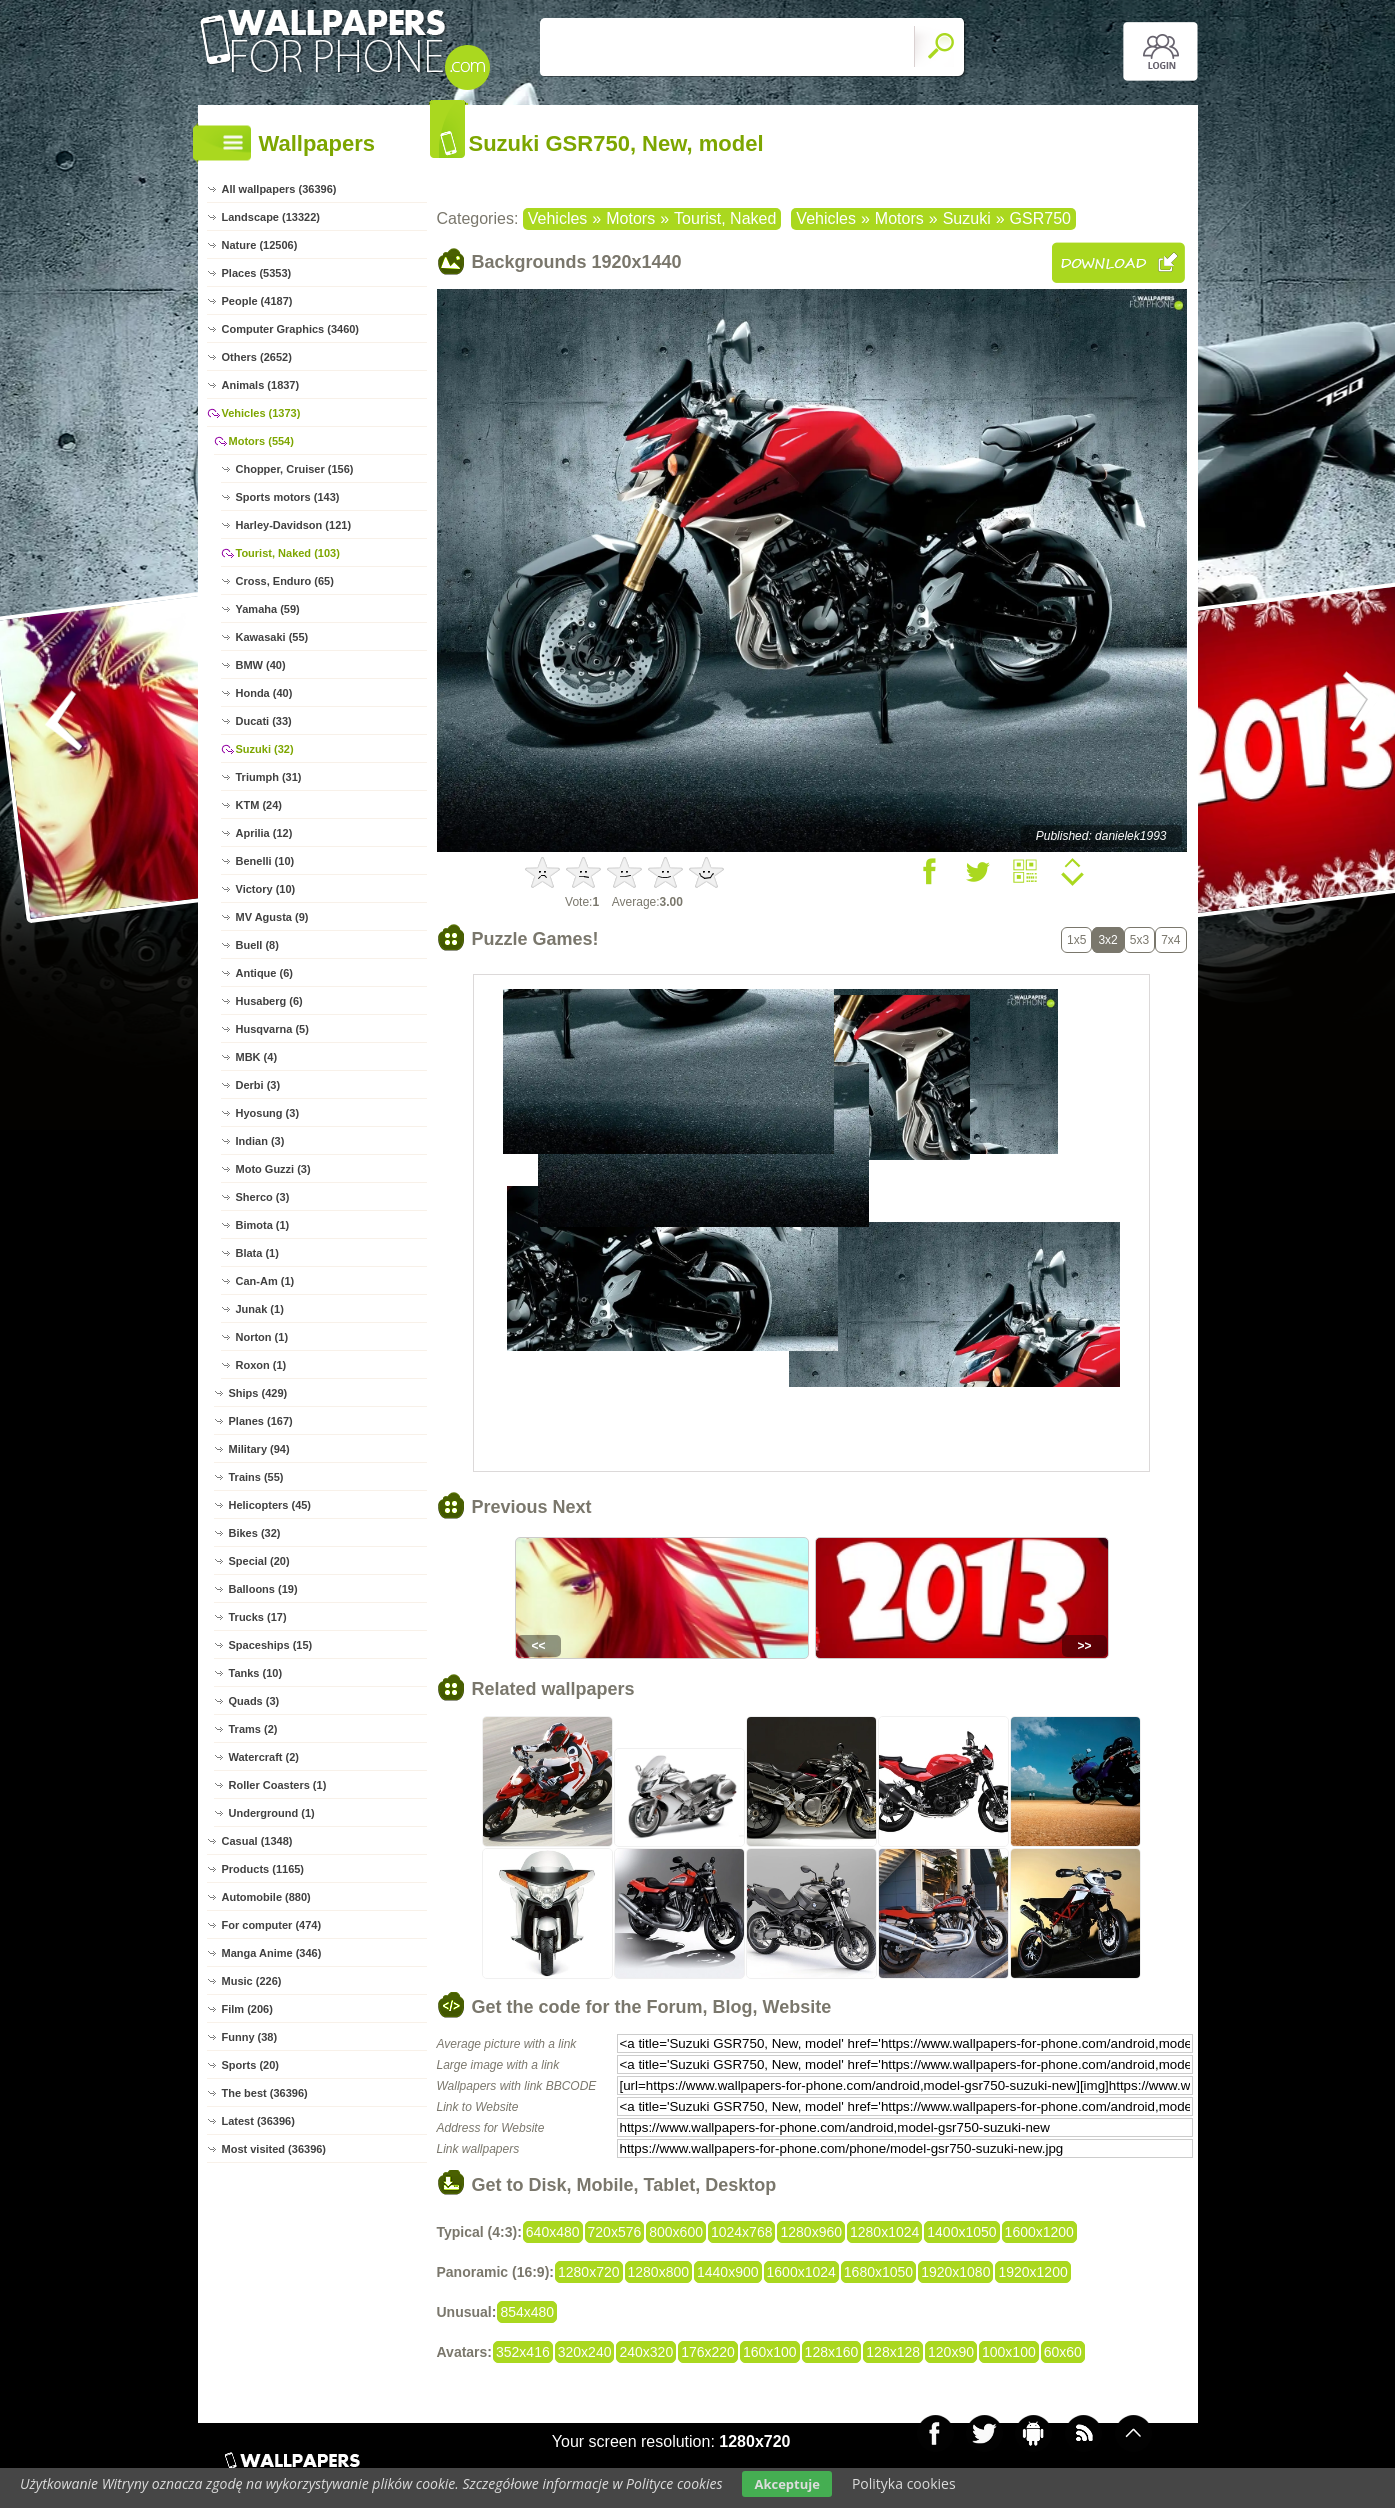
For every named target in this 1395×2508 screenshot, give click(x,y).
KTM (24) (259, 805)
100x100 (1009, 2352)
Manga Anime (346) (272, 1953)
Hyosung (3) (268, 1113)
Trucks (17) (258, 1617)
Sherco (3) (263, 1197)
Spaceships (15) (271, 1645)
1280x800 (659, 2272)
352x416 (523, 2352)
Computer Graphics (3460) (291, 329)
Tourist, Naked (725, 218)
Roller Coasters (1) (278, 1785)
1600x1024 (801, 2272)
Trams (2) (253, 1729)
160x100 (770, 2352)
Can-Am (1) (265, 1281)
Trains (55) (256, 1477)
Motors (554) (261, 441)
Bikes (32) (255, 1533)
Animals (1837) (261, 385)
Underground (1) (272, 1813)
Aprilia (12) (264, 833)
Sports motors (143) (288, 497)
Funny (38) (250, 2037)
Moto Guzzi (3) (273, 1169)
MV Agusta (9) (272, 917)
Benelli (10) (265, 861)
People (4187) (257, 301)
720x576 (615, 2232)
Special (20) (259, 1561)
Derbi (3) (258, 1085)
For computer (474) (272, 1925)
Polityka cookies (904, 2483)
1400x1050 (961, 2232)
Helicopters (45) (270, 1505)
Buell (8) (257, 945)
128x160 (832, 2352)
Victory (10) (266, 889)
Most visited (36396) (274, 2149)
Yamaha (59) (268, 609)
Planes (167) (261, 1421)
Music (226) (252, 1981)
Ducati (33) (264, 721)
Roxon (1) (261, 1365)
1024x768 (742, 2232)
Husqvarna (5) (272, 1029)
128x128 (893, 2352)
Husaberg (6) (269, 1001)
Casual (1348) (257, 1841)
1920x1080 (955, 2272)
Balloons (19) (263, 1589)
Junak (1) (260, 1309)
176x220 (708, 2352)
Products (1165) (263, 1869)
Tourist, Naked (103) (288, 553)
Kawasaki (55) (272, 637)
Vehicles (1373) (261, 413)
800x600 (676, 2232)
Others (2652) (257, 357)
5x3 (1139, 940)
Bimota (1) (263, 1225)
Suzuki (967, 218)
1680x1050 (878, 2272)
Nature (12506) (260, 245)
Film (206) (247, 2009)
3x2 (1107, 940)
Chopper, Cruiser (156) (295, 469)
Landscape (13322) (271, 217)
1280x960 (811, 2232)
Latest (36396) (258, 2121)
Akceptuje (786, 2484)
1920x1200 (1032, 2272)
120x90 (951, 2352)
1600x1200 (1039, 2232)
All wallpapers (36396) (279, 189)
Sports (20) (250, 2065)
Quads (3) (254, 1701)
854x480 (527, 2312)
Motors (630, 218)
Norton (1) (262, 1337)
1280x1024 (884, 2232)
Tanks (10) (256, 1673)
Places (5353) (257, 273)
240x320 (646, 2352)
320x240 (585, 2352)
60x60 (1063, 2352)
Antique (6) (264, 973)
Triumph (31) (269, 777)
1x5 (1076, 940)
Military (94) (259, 1449)
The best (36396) (265, 2093)
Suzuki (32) (265, 749)
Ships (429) (258, 1393)
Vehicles (558, 218)
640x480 (553, 2232)
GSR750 (1040, 218)
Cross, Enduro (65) (285, 581)
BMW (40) (261, 665)
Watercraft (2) (264, 1757)
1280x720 (589, 2272)
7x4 (1170, 940)
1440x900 (728, 2272)
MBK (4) (257, 1057)
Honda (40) (264, 693)
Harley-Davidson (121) (294, 525)
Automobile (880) (266, 1897)
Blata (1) (257, 1253)
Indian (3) (260, 1141)
